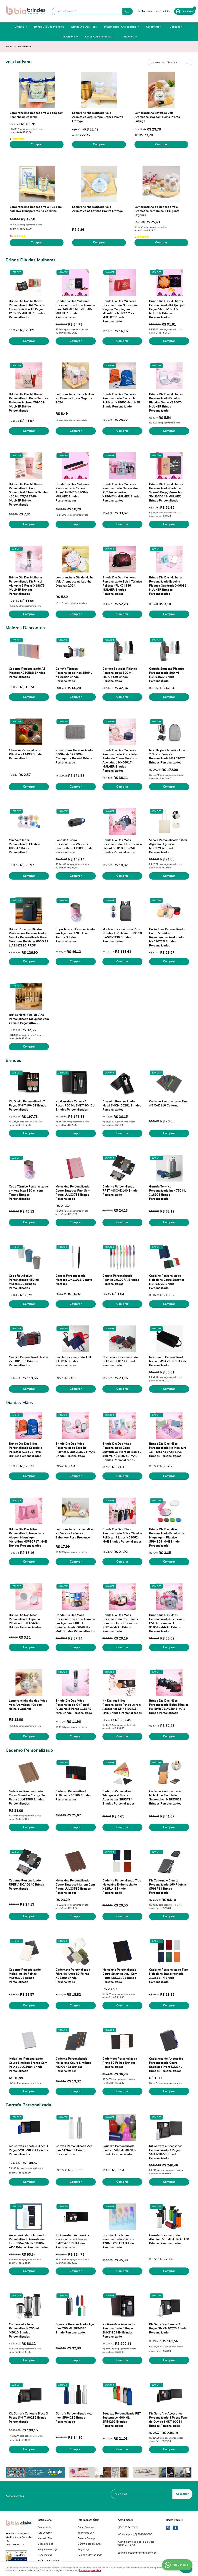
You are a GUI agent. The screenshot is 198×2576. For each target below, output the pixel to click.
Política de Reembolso (49, 2560)
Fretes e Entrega (86, 2538)
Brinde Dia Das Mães (84, 27)
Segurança (83, 2549)
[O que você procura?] (127, 11)
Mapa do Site (45, 2538)
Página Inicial (44, 2527)
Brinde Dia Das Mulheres (49, 27)
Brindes (19, 27)
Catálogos (128, 36)
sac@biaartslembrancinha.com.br (137, 2553)
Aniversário (68, 36)
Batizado (175, 27)
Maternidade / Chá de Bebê (120, 27)
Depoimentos (45, 2555)
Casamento (152, 27)
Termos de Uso (86, 2533)
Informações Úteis (88, 2520)
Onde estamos (45, 2544)
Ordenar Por (158, 62)
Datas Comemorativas (98, 36)
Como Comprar (86, 2527)
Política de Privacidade (90, 2555)
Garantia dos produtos (90, 2544)
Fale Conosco (45, 2533)
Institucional (45, 2520)
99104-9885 (127, 2527)
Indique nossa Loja (47, 2549)
